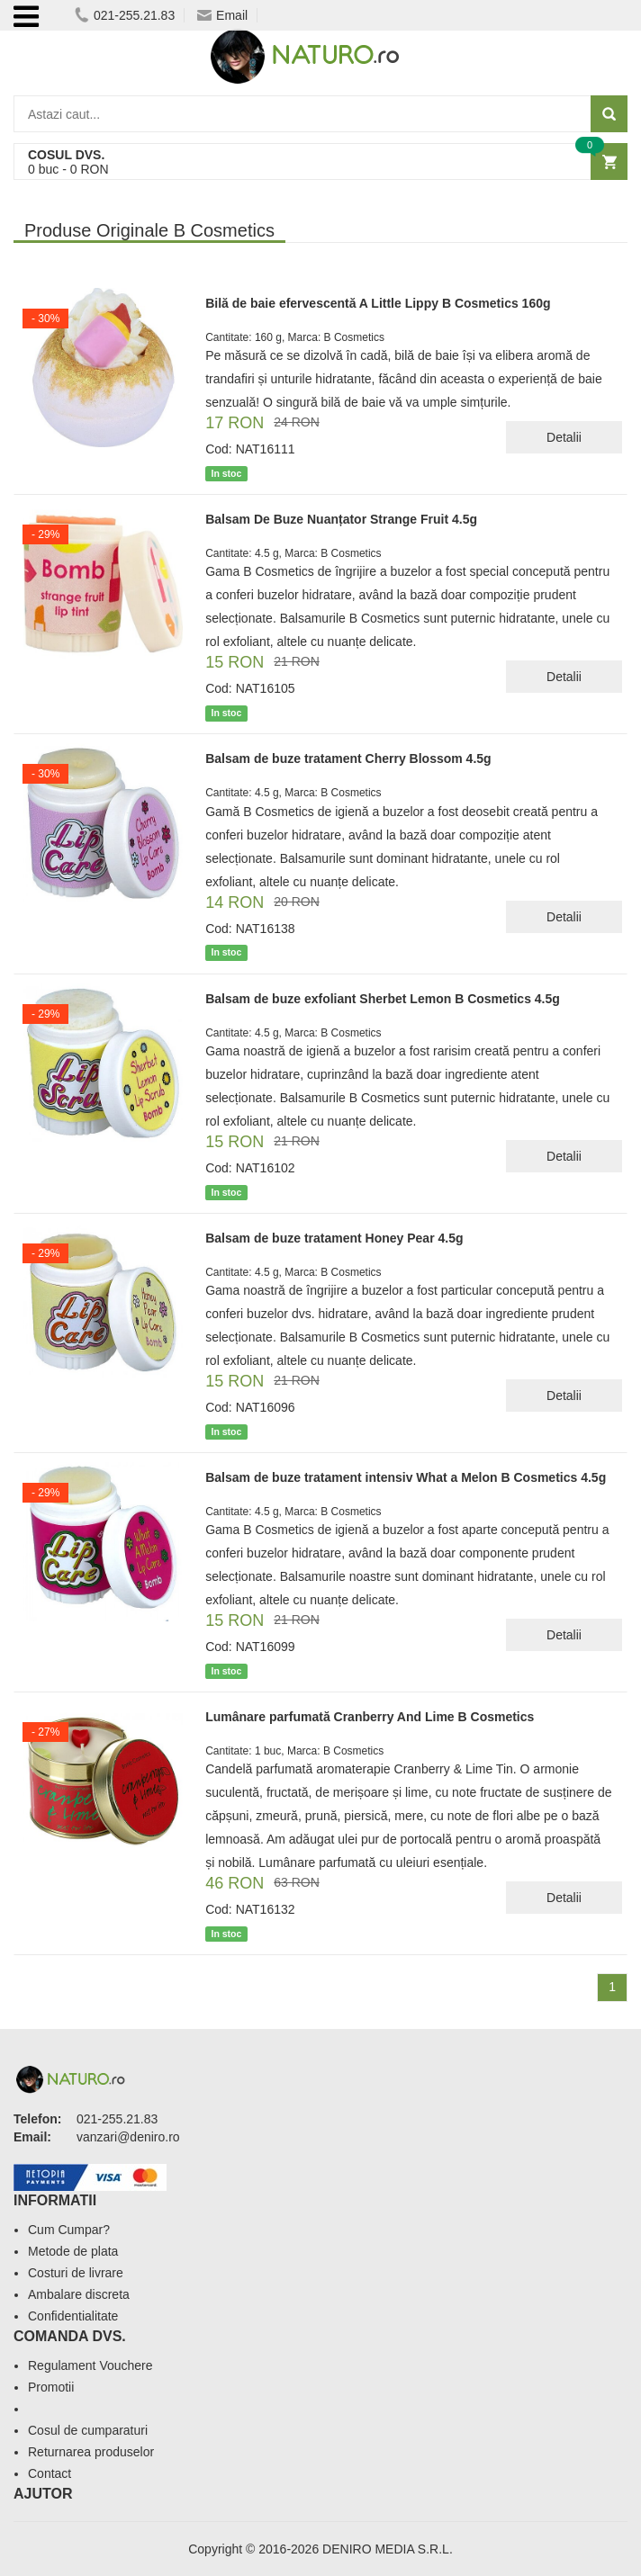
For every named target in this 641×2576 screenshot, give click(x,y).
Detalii (564, 437)
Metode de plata (73, 2251)
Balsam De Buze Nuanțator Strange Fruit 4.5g (341, 519)
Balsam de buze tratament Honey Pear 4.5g (334, 1238)
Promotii (51, 2387)
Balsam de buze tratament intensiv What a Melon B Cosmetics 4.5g (405, 1477)
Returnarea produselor (91, 2452)
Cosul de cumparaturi (88, 2430)
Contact (49, 2473)
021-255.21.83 (125, 15)
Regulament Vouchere (90, 2365)
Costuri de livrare (75, 2273)
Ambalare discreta (79, 2294)
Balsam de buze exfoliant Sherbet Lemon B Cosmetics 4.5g (382, 999)
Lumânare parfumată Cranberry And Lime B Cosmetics (369, 1717)
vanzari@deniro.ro (128, 2137)
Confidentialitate (73, 2316)
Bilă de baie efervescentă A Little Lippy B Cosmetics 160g (377, 303)
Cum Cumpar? (69, 2229)
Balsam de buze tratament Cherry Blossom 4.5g (348, 758)
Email (222, 15)
